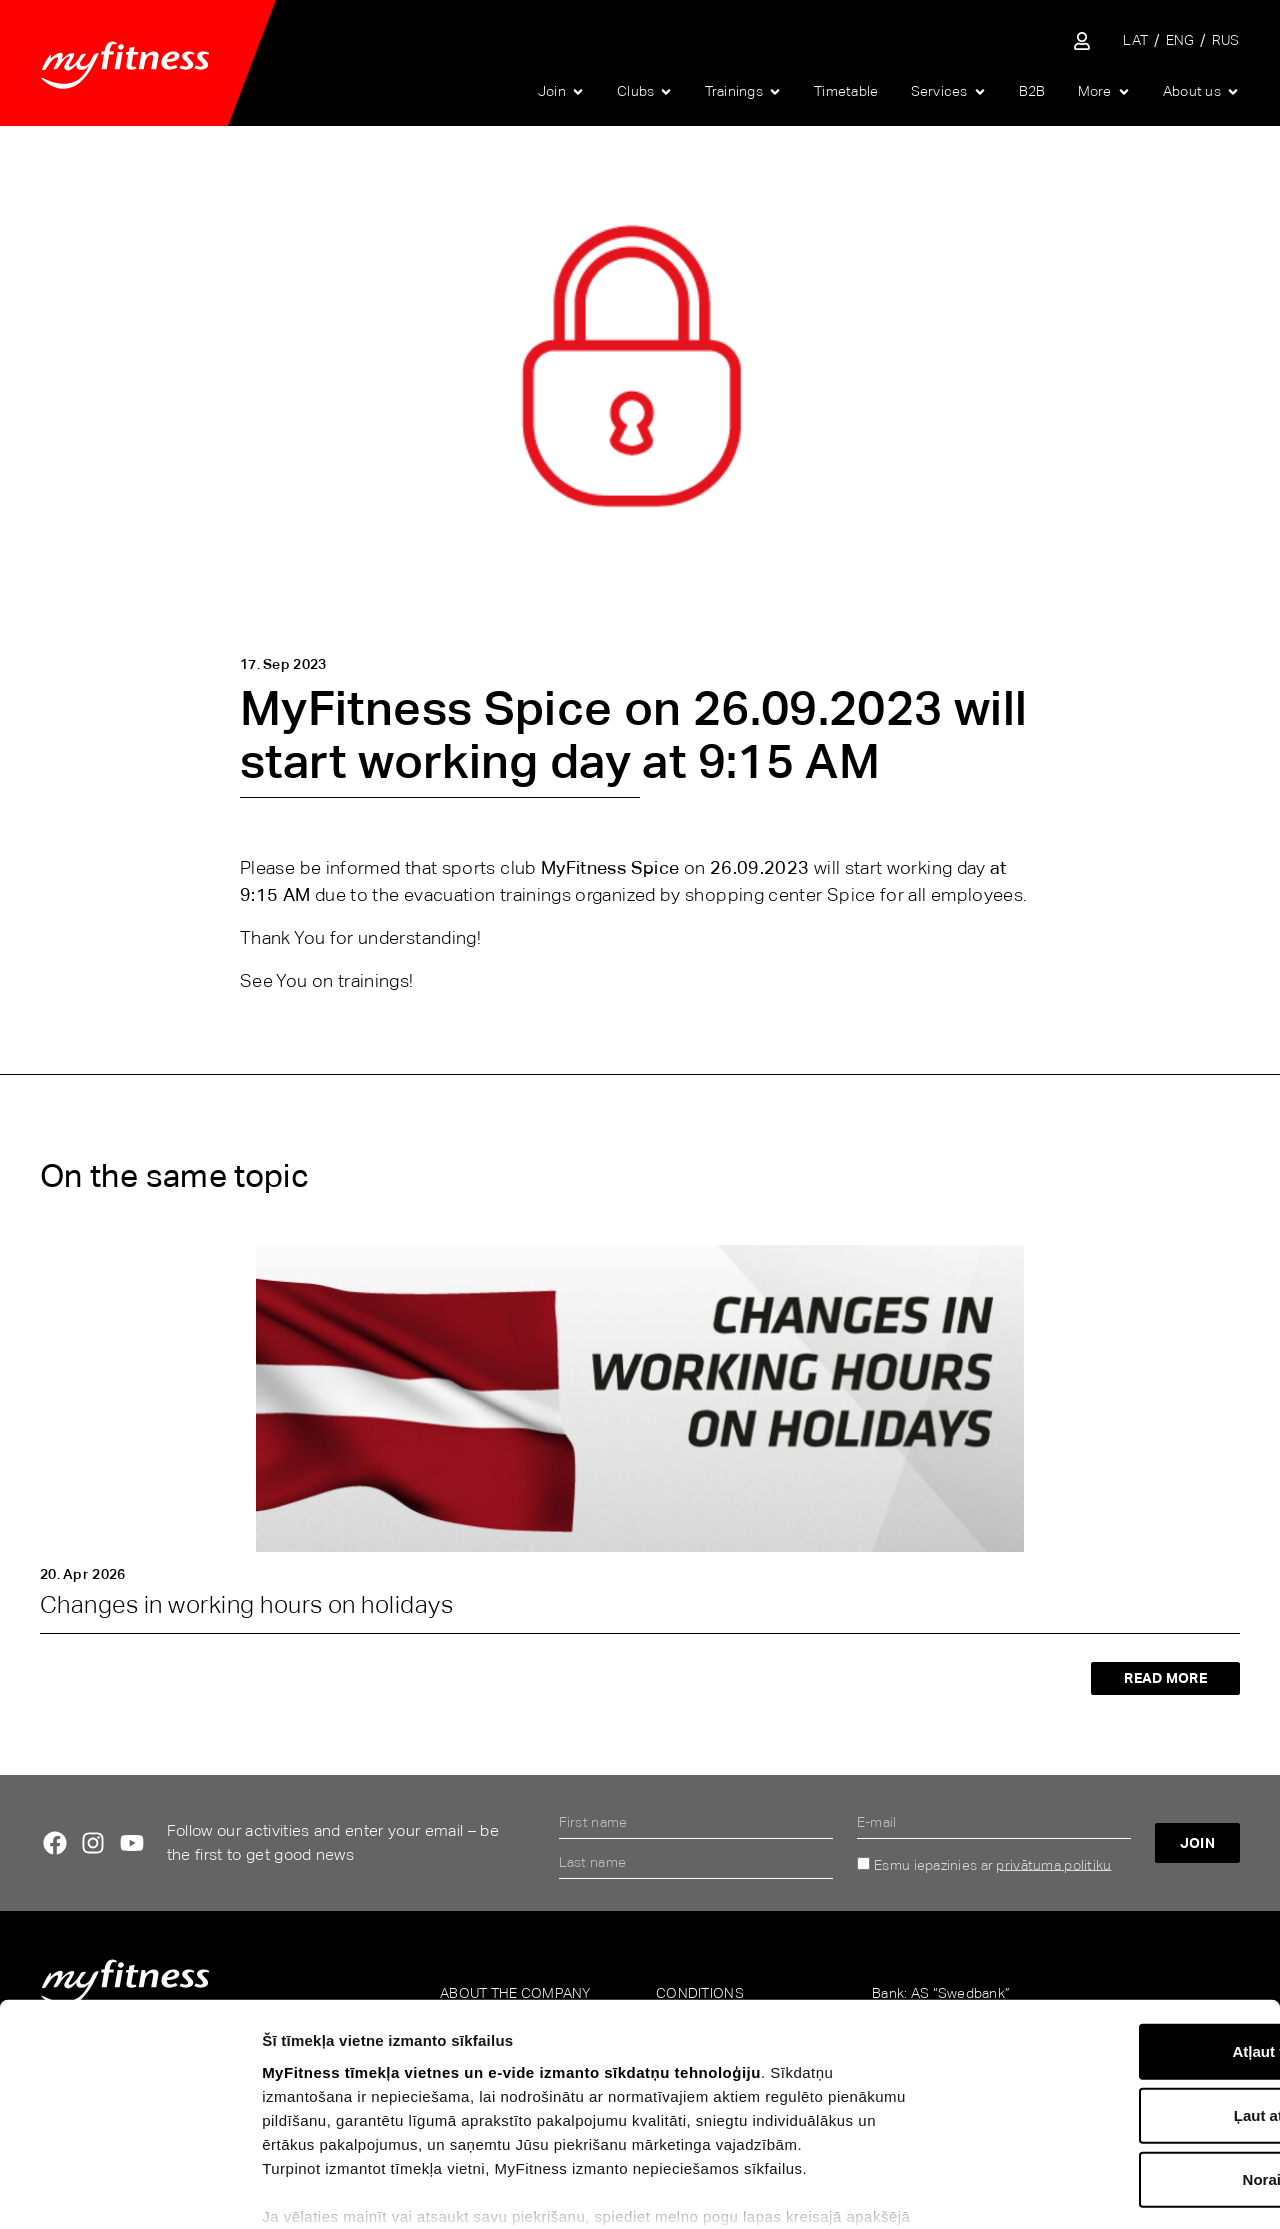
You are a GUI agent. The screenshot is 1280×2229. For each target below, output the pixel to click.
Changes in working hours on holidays (246, 1604)
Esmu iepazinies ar (992, 1864)
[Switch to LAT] (1135, 40)
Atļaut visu (1113, 1922)
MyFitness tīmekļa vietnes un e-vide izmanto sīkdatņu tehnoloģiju (511, 1943)
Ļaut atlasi (1113, 1986)
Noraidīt (1113, 2050)
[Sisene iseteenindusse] (1082, 41)
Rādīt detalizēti (1098, 2189)
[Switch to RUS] (1226, 40)
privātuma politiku (1053, 1864)
